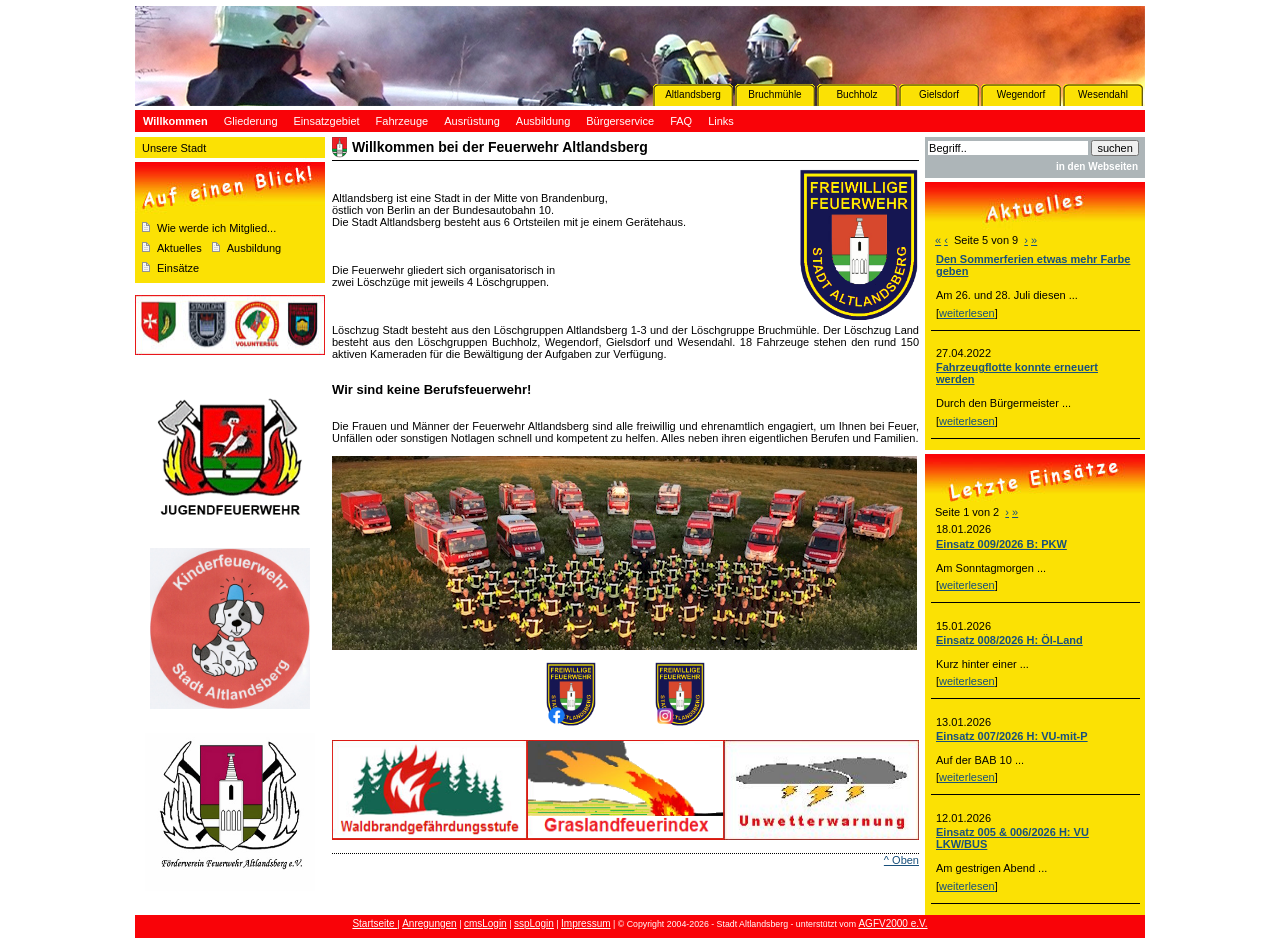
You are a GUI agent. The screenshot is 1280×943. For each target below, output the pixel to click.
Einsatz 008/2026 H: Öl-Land (1009, 640)
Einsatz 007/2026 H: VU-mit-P (1012, 736)
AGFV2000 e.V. (892, 923)
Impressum (585, 923)
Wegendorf (1021, 94)
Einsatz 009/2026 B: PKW (1001, 544)
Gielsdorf (939, 94)
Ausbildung (254, 248)
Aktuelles (179, 248)
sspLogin (534, 923)
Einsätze (178, 268)
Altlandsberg (693, 94)
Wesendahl (1103, 94)
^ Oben (901, 860)
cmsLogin (485, 923)
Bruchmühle (774, 94)
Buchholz (856, 94)
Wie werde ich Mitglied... (216, 228)
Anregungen (429, 923)
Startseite (374, 923)
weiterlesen (967, 313)
